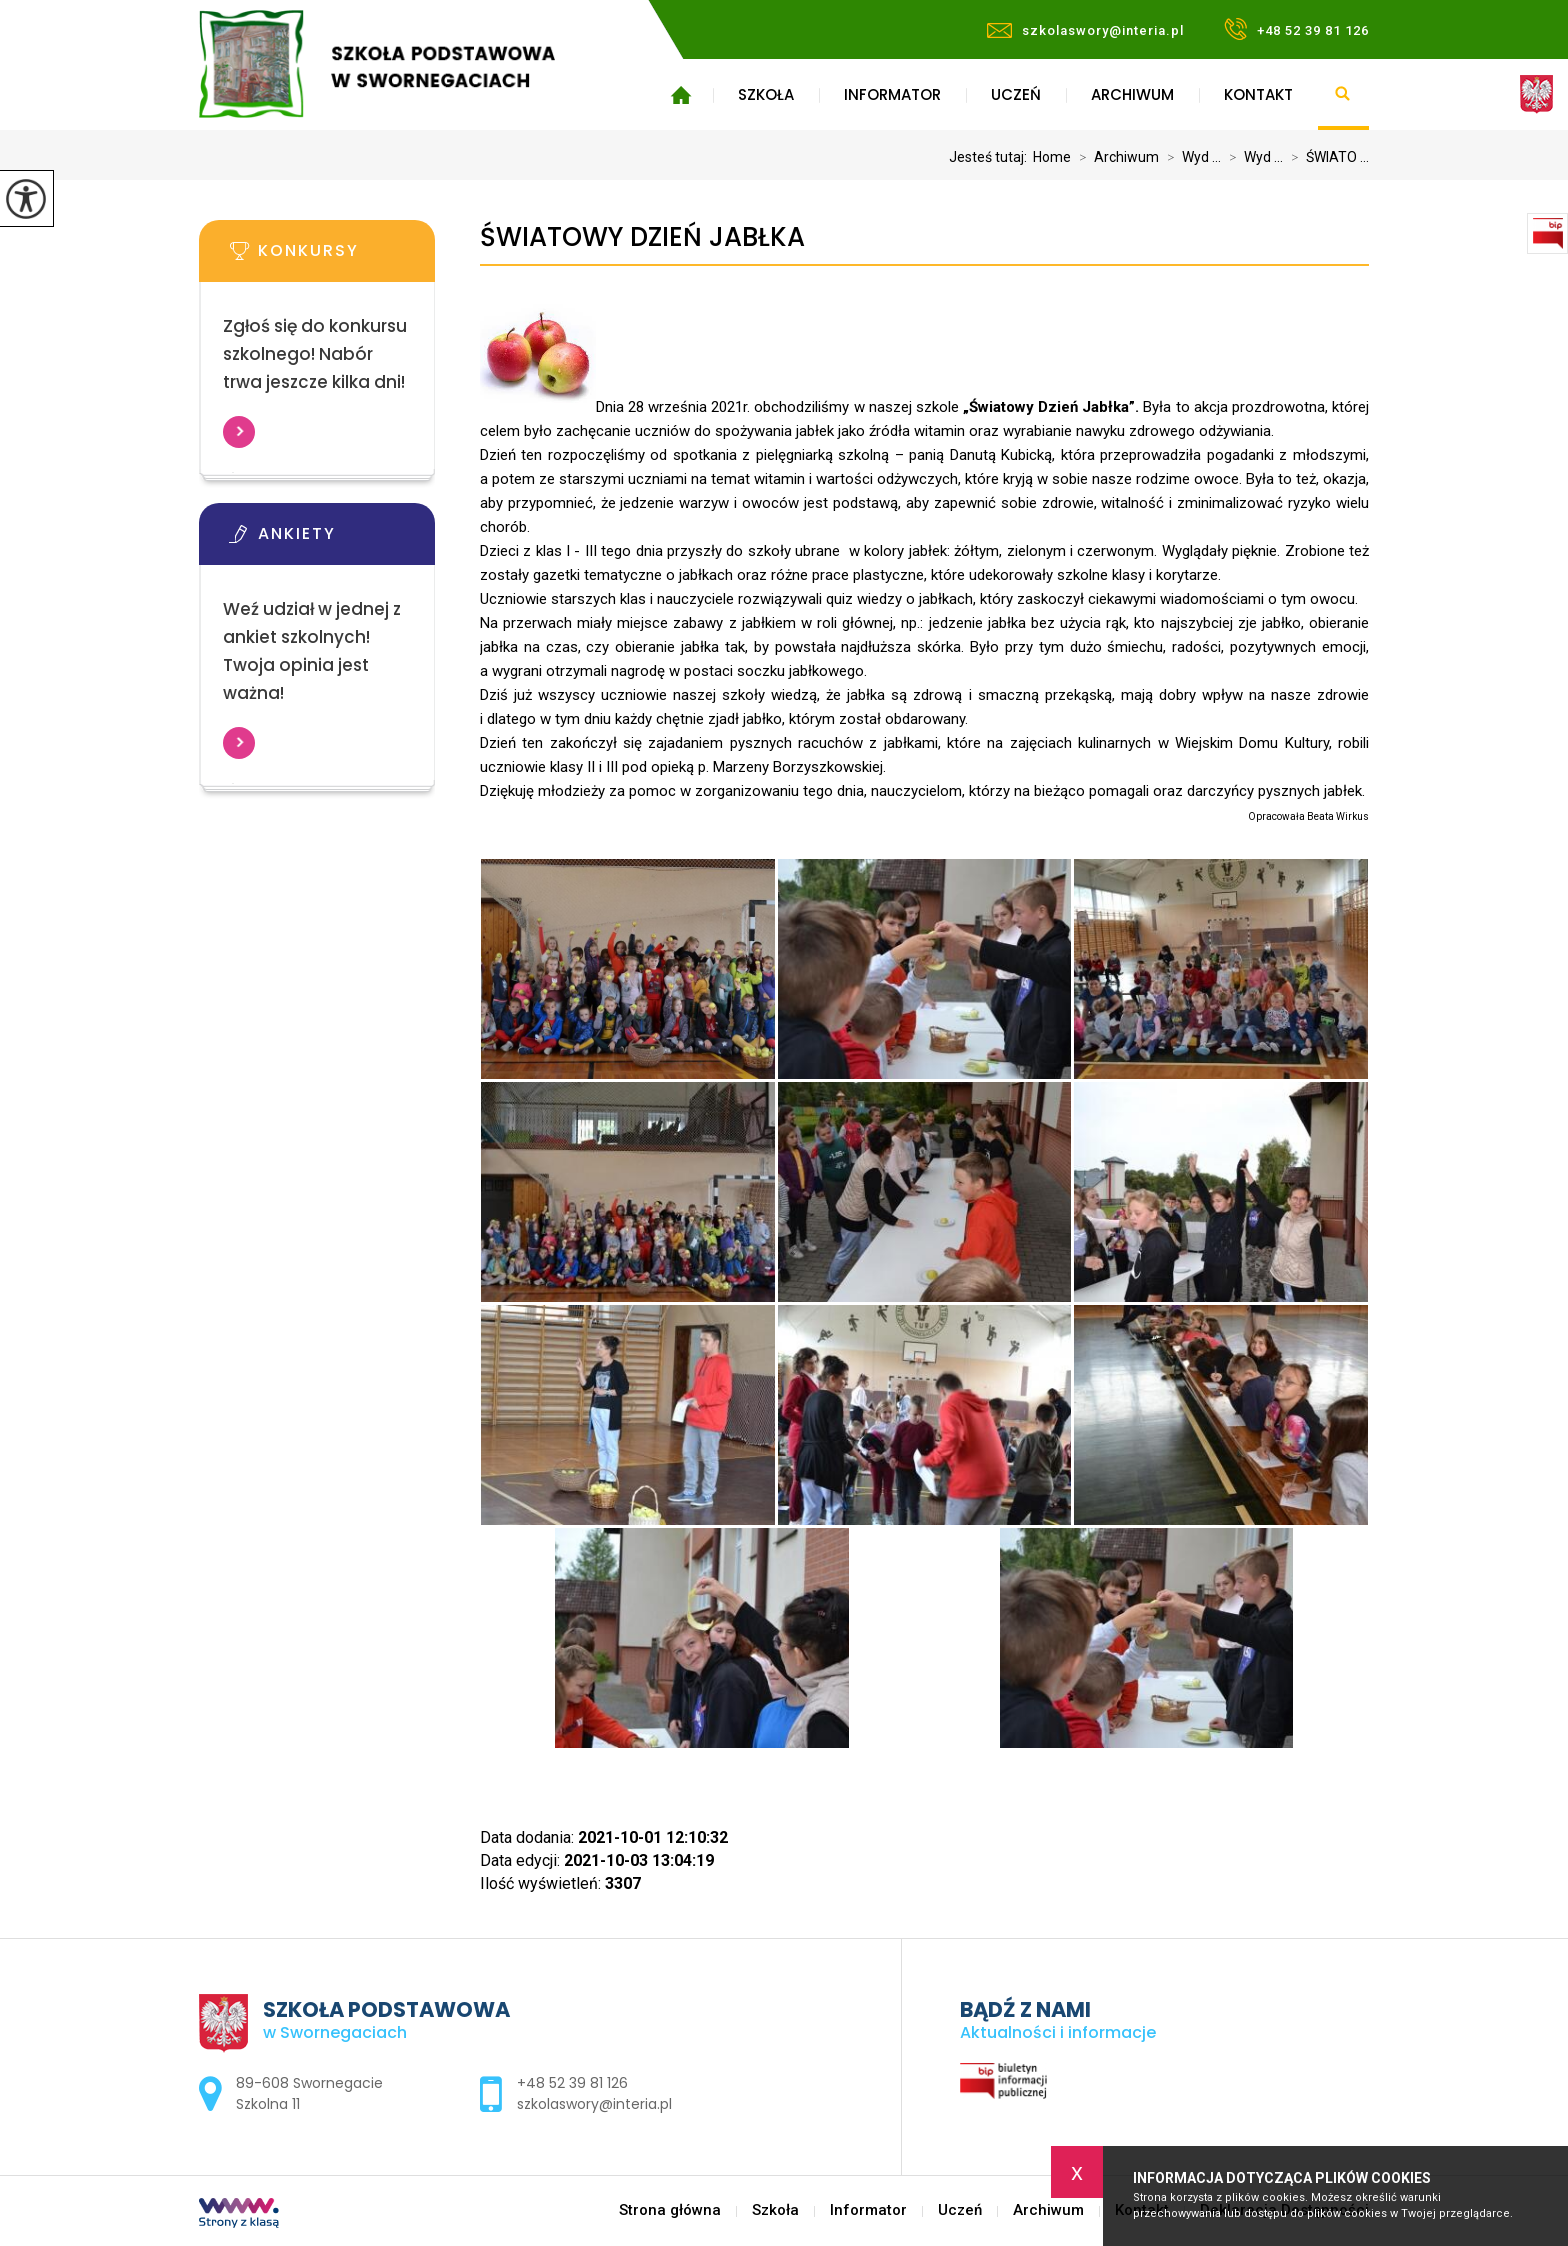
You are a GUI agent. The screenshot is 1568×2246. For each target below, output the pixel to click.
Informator (892, 94)
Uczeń (1016, 94)
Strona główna (680, 95)
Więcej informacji (239, 432)
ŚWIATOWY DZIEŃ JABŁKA (642, 237)
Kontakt (1258, 94)
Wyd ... (1190, 157)
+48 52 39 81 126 (1296, 29)
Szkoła (766, 94)
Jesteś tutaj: (991, 157)
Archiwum (1132, 94)
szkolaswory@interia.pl (1085, 30)
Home (1052, 157)
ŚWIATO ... (1326, 157)
